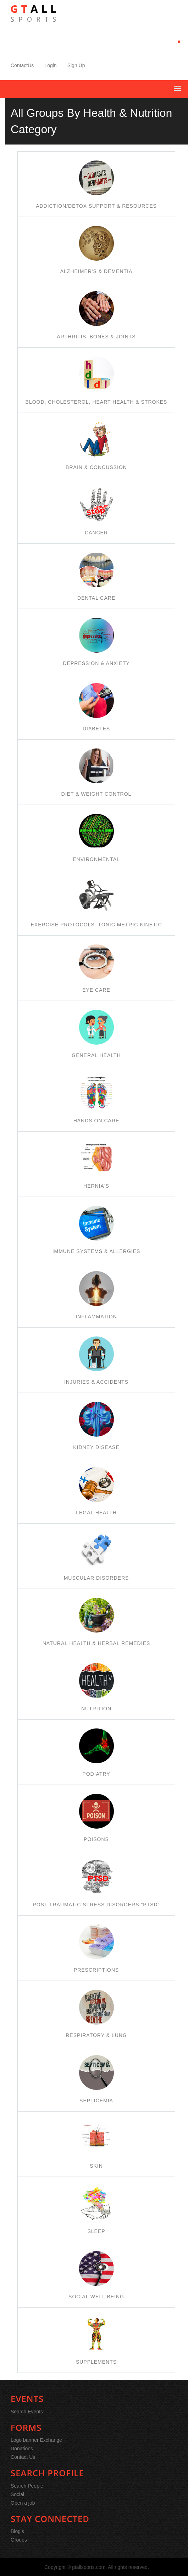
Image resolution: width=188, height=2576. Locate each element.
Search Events (27, 2411)
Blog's (17, 2531)
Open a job (23, 2503)
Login (50, 65)
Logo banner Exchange (36, 2440)
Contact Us (23, 2457)
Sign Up (76, 65)
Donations (22, 2448)
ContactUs (22, 65)
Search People (27, 2486)
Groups (19, 2540)
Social (17, 2494)
